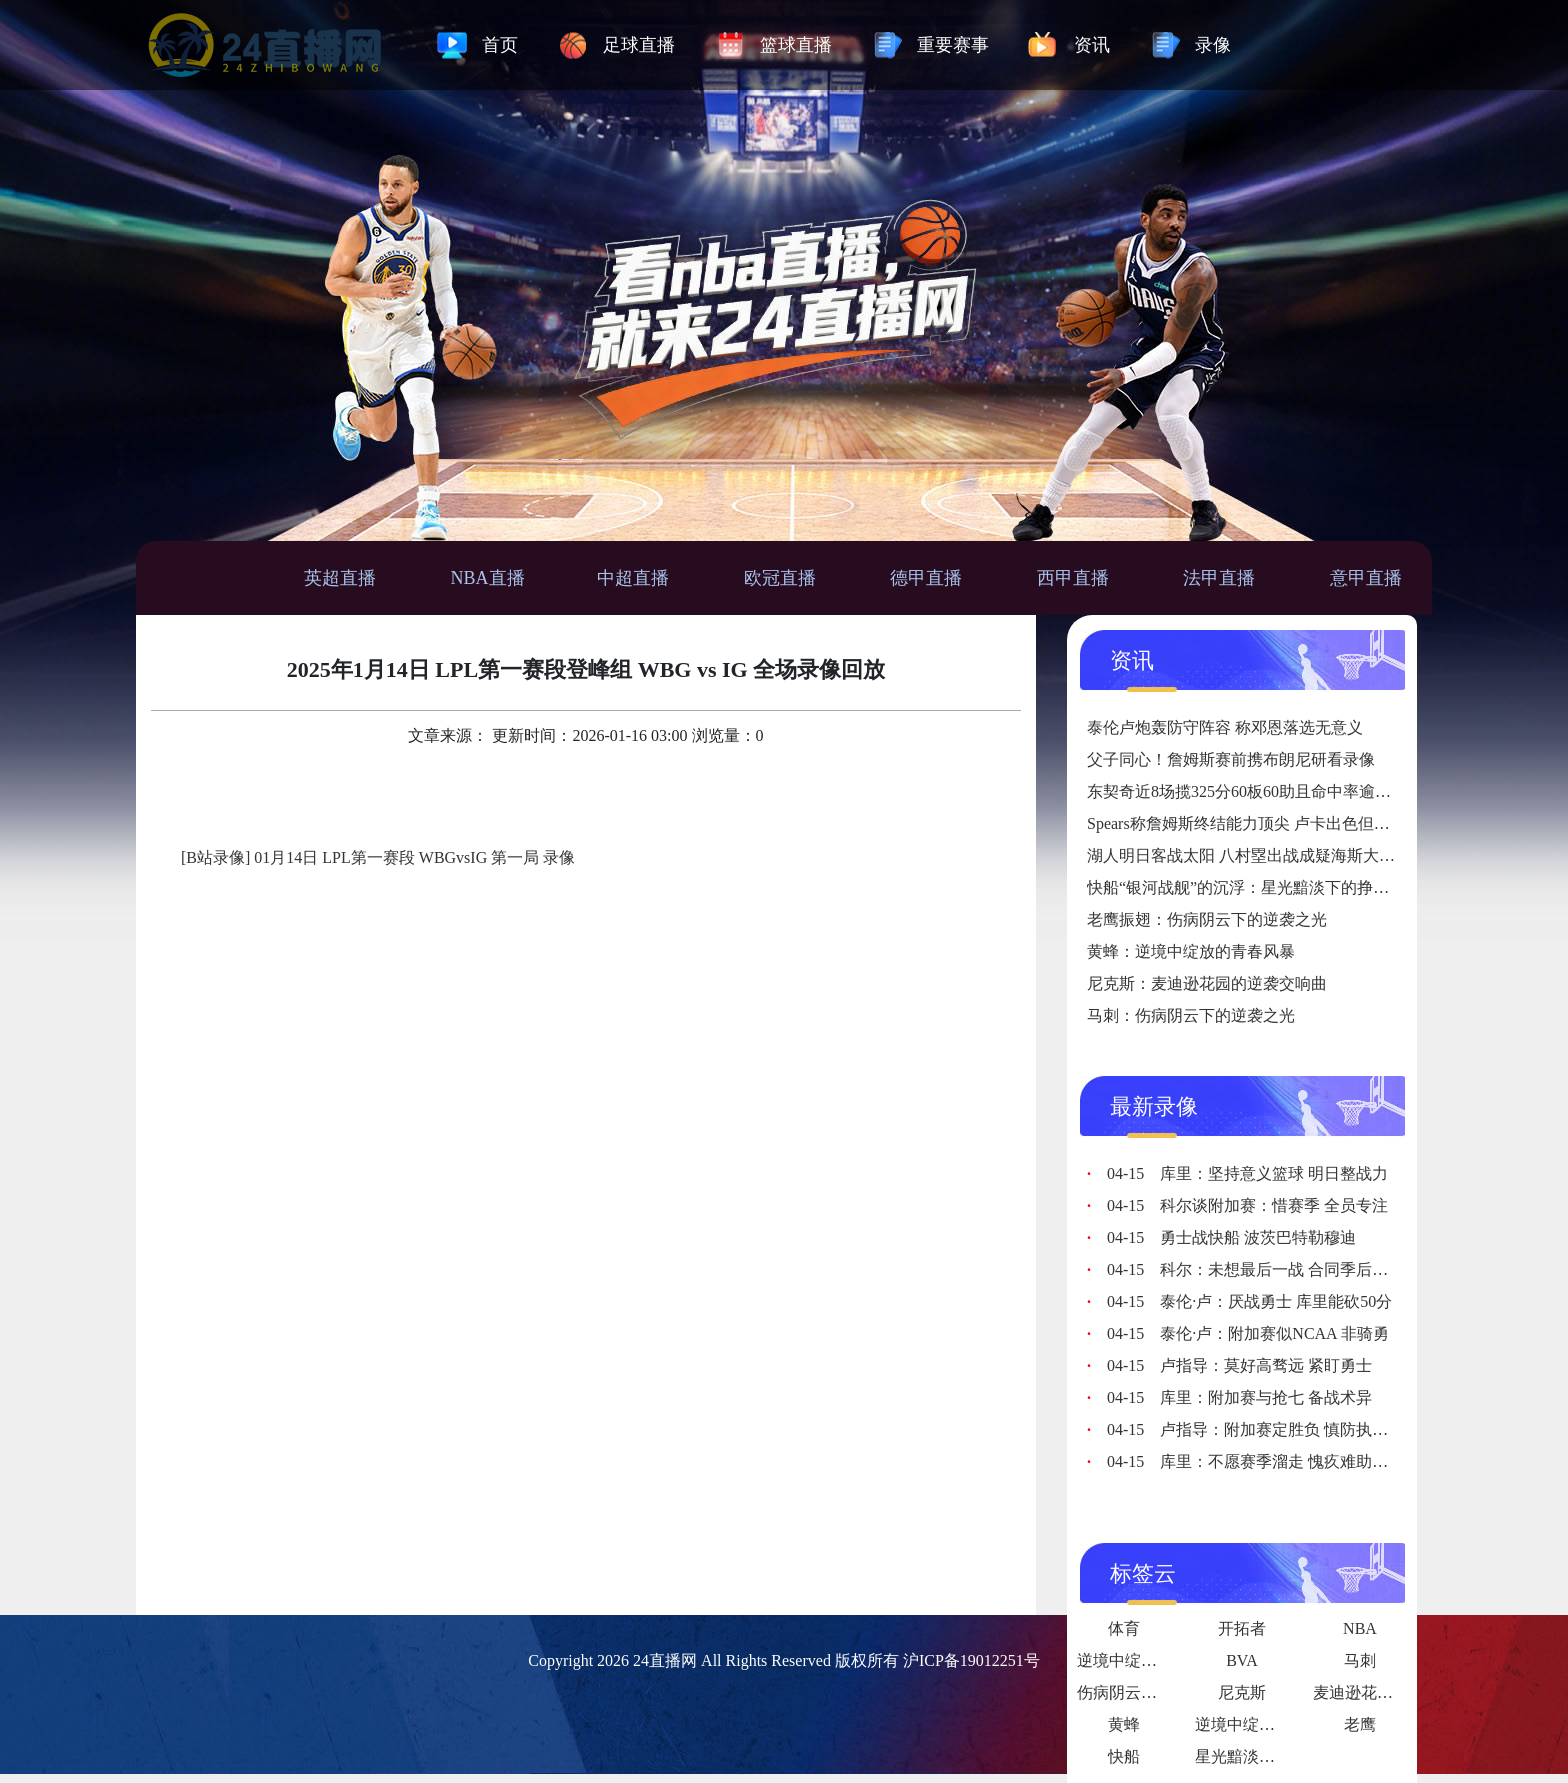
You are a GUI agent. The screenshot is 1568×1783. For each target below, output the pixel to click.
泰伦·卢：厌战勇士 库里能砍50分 (1249, 1301)
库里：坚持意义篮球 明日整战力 (1247, 1173)
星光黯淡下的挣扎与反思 (1283, 1756)
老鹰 (1360, 1724)
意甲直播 (1366, 578)
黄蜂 (1124, 1724)
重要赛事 (953, 45)
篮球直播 (796, 45)
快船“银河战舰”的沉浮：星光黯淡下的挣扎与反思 (1262, 887)
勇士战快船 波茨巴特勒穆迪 (1231, 1237)
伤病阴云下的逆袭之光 (1157, 1692)
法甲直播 (1219, 578)
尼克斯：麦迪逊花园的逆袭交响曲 (1207, 983)
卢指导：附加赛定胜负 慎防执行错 (1255, 1429)
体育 (1124, 1628)
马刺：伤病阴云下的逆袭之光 (1191, 1015)
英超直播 (340, 578)
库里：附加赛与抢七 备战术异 (1239, 1397)
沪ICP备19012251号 (971, 1660)
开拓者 (1242, 1628)
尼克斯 (1242, 1692)
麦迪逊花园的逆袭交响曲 (1401, 1692)
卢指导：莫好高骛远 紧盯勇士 (1239, 1365)
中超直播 (633, 578)
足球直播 (639, 45)
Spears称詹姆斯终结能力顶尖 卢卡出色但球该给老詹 (1270, 823)
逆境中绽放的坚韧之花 (1157, 1660)
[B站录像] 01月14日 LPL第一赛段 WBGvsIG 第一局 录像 (378, 857)
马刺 (1360, 1660)
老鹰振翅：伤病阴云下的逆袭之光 (1207, 919)
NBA (1360, 1628)
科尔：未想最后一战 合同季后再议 (1255, 1269)
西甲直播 (1073, 578)
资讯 (1092, 45)
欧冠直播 (780, 578)
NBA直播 (488, 578)
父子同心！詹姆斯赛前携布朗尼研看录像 (1231, 759)
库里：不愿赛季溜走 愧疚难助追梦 (1255, 1461)
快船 (1124, 1756)
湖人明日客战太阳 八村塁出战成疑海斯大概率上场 (1265, 855)
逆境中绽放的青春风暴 (1275, 1724)
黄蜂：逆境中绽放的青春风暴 (1191, 951)
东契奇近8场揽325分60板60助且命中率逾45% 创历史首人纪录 (1303, 791)
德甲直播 (926, 578)
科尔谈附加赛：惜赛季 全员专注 (1247, 1205)
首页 (500, 45)
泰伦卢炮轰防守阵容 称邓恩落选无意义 (1225, 727)
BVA (1242, 1660)
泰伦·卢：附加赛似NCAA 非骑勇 (1248, 1333)
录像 (1213, 45)
